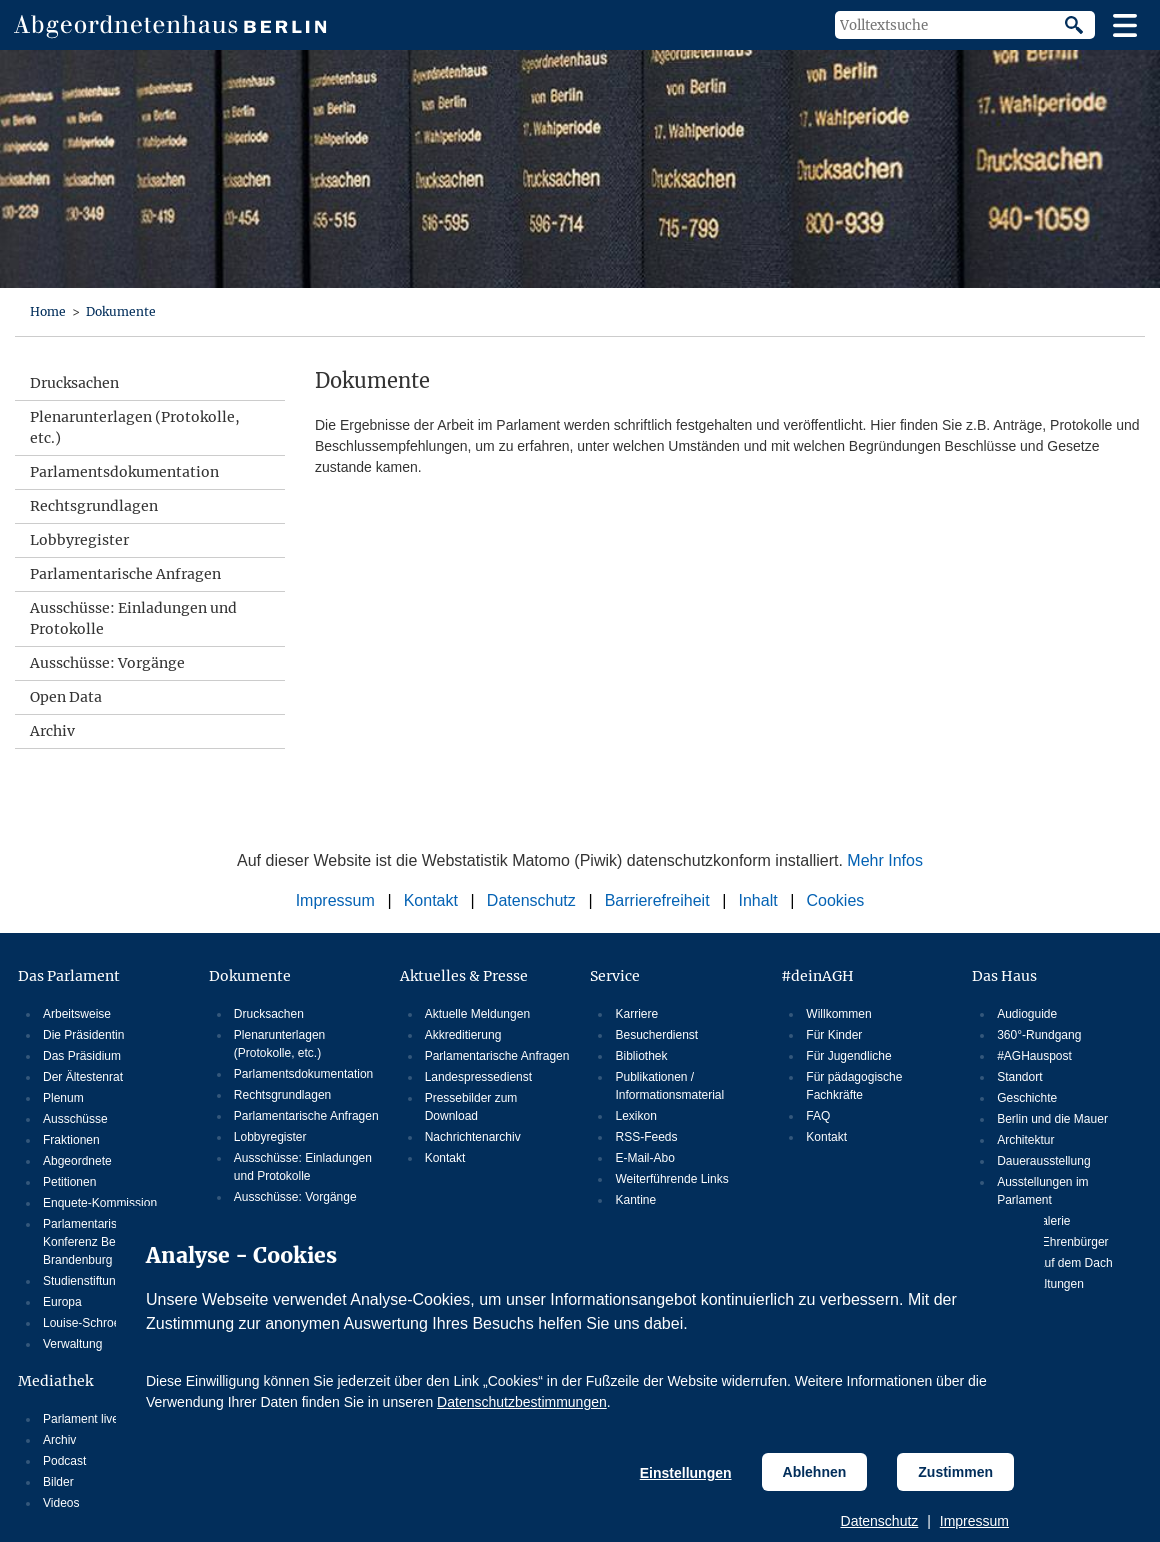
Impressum (974, 1521)
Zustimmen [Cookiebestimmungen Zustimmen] (955, 1472)
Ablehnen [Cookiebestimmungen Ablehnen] (815, 1472)
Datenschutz (880, 1521)
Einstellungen (686, 1473)
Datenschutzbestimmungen (522, 1402)
